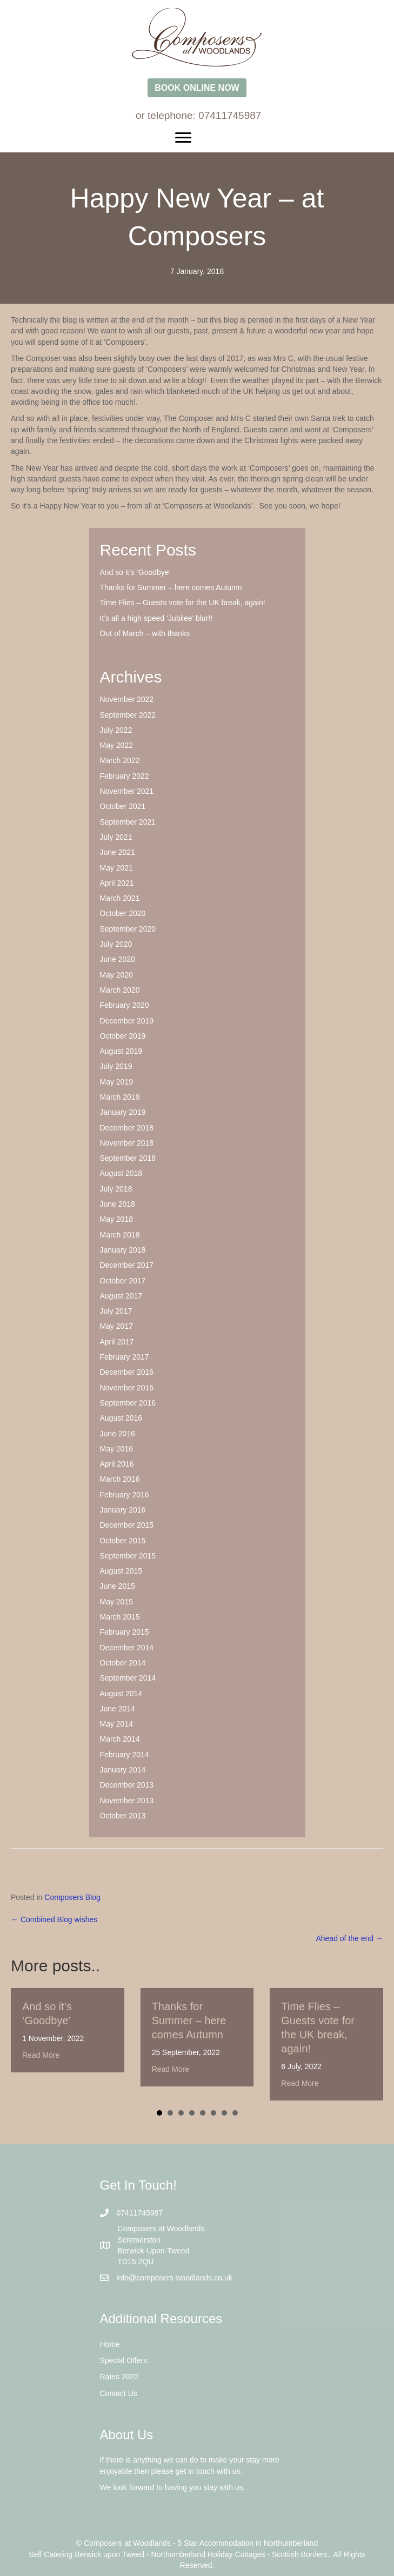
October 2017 (123, 1280)
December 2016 (127, 1372)
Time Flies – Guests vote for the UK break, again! (182, 602)
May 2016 (116, 1448)
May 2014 (116, 1723)
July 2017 (116, 1311)
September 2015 (128, 1555)
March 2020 (120, 990)
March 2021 (120, 898)
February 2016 (124, 1494)
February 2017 (124, 1357)
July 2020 (116, 944)
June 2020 (117, 959)
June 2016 (117, 1433)
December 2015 (127, 1525)
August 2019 (121, 1051)
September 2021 (128, 822)
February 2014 (124, 1754)
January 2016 (123, 1510)
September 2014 (128, 1678)
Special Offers (124, 2360)
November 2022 (127, 699)
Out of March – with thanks (145, 633)
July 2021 (116, 837)
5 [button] (202, 2113)
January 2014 (123, 1769)
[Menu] (197, 138)
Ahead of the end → (349, 1938)
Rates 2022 (119, 2376)
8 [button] (235, 2113)
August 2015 (121, 1571)
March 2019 (120, 1097)
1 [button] (159, 2113)
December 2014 (127, 1647)
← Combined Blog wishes (54, 1919)
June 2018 (117, 1204)
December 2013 (127, 1785)
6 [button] (213, 2113)
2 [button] (170, 2113)
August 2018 (121, 1173)
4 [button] (192, 2113)
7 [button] (224, 2113)
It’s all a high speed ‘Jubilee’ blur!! (156, 618)
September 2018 (128, 1158)
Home (110, 2344)
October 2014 (123, 1662)
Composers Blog (72, 1897)
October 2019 (123, 1036)
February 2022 (124, 776)
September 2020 (128, 929)
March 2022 (120, 760)
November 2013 (127, 1800)
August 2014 (121, 1693)
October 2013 (123, 1815)
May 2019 (116, 1082)
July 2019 (116, 1066)
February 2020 (124, 1005)
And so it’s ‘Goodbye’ (135, 572)
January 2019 (123, 1112)
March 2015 (120, 1616)
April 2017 (117, 1341)
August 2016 (121, 1418)
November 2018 (127, 1143)
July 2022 (116, 730)
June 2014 (117, 1708)
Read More (40, 2055)
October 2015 (123, 1540)
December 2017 (127, 1265)
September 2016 (128, 1403)
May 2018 (116, 1219)
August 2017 (121, 1296)
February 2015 (124, 1632)
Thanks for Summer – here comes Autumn (171, 587)
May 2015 (116, 1601)
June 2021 (117, 852)
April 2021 (117, 883)
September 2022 (128, 715)
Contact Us (118, 2393)
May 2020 (116, 975)
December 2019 (127, 1020)
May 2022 (116, 745)
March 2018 (120, 1234)
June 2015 (117, 1586)
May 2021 (116, 868)
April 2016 (117, 1464)
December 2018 (127, 1127)
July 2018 (116, 1189)
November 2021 (127, 791)
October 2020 (123, 913)
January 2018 (123, 1250)
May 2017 (116, 1326)
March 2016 (120, 1479)
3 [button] (181, 2113)
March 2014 (120, 1739)
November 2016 (127, 1387)
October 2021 (123, 806)
